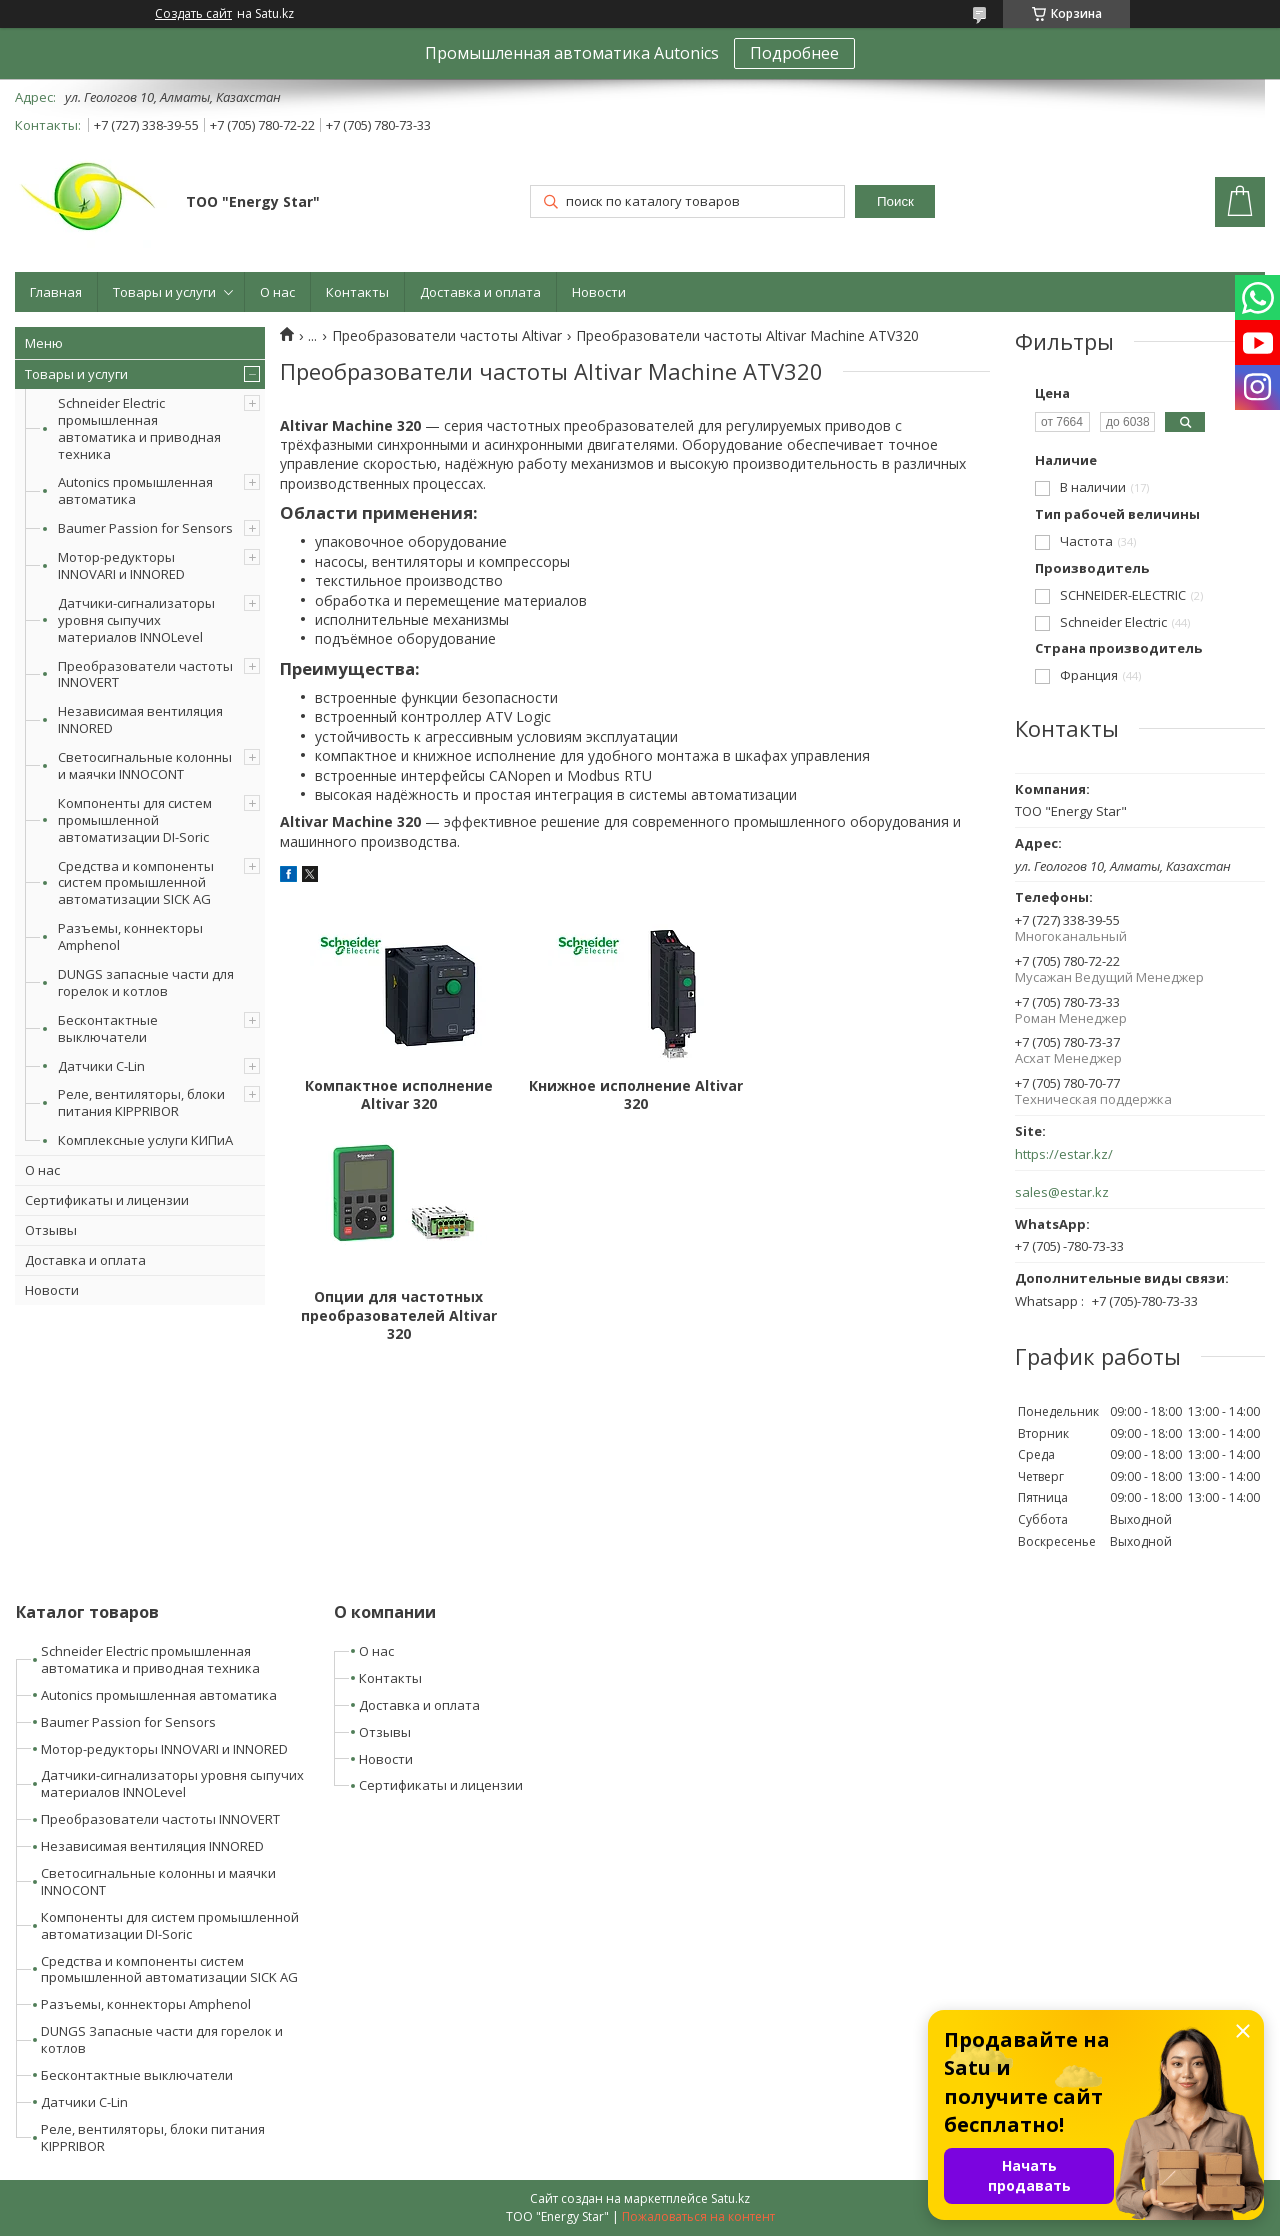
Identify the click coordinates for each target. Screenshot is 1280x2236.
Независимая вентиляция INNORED (140, 719)
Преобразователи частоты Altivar (447, 336)
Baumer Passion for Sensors (145, 528)
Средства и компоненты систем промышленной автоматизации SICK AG (136, 883)
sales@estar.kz (1062, 1192)
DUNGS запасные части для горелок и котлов (146, 982)
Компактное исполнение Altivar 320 (398, 1095)
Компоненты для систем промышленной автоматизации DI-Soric (135, 820)
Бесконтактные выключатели (108, 1028)
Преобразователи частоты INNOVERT (145, 674)
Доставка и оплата (480, 292)
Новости (599, 292)
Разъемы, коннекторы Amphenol (130, 936)
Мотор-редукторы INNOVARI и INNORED (121, 565)
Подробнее (794, 53)
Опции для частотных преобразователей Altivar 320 (872, 1104)
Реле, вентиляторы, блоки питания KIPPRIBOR (141, 1102)
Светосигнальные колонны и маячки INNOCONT (145, 765)
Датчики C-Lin (101, 1066)
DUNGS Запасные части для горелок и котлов (162, 2039)
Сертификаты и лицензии (107, 1200)
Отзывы (51, 1230)
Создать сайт (193, 14)
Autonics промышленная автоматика (135, 490)
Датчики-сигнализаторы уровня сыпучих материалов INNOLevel (136, 620)
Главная (56, 292)
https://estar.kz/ (1064, 1154)
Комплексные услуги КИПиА (145, 1140)
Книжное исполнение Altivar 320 (635, 1095)
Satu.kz (730, 2198)
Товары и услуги (164, 292)
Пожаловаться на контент (698, 2216)
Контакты (357, 292)
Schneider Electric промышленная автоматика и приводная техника (139, 428)
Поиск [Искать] (895, 201)
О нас (277, 292)
